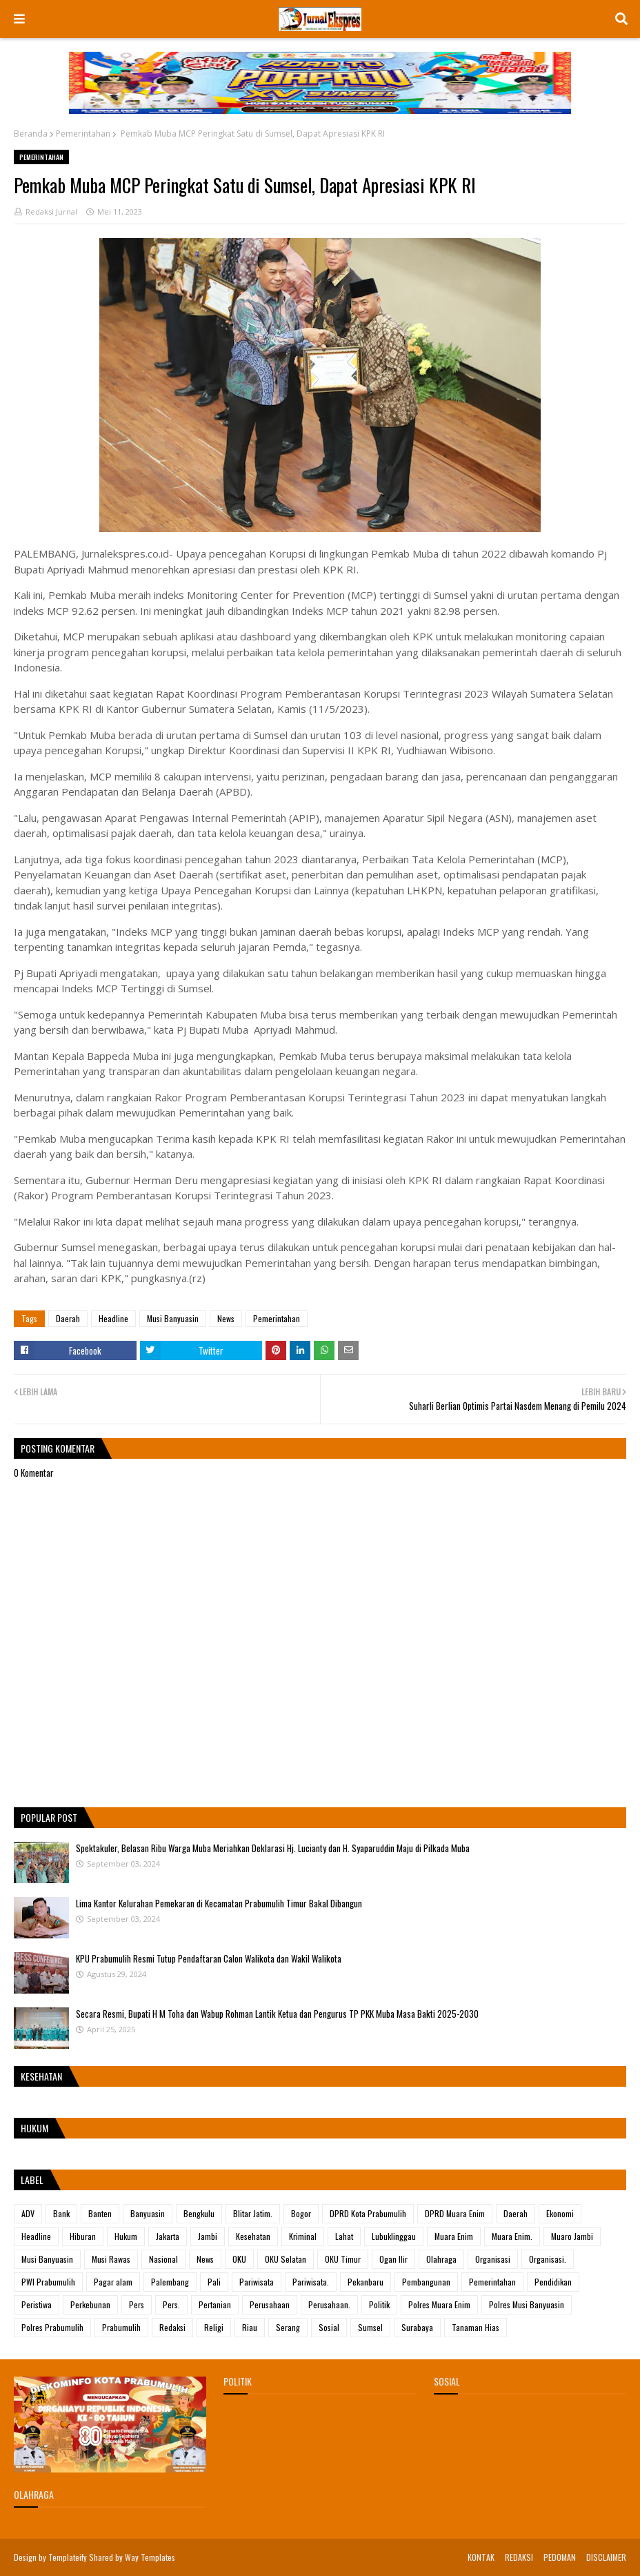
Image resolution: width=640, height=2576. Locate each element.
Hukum (125, 2236)
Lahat (344, 2236)
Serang (288, 2327)
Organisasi (492, 2259)
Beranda (31, 133)
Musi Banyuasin (173, 1318)
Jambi (207, 2236)
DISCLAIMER (606, 2557)
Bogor (301, 2213)
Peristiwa (36, 2304)
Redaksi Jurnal (51, 211)
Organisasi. (547, 2259)
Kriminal (303, 2236)
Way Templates (150, 2557)
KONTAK (481, 2557)
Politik (379, 2304)
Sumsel (370, 2327)
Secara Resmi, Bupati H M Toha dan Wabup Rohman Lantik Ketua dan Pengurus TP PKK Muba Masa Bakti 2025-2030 (277, 2014)
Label (32, 2179)
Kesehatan (253, 2236)
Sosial (329, 2327)
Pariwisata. (310, 2282)
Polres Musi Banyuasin (526, 2304)
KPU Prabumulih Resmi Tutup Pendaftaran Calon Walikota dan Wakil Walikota (208, 1958)
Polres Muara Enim (439, 2304)
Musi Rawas (111, 2259)
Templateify (67, 2557)
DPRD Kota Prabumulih (368, 2213)
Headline (113, 1318)
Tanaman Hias (475, 2327)
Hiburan (83, 2236)
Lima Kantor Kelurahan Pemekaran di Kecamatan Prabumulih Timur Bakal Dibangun (219, 1903)
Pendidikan (553, 2282)
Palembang (170, 2282)
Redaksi (172, 2327)
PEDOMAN (559, 2557)
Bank (61, 2213)
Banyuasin (147, 2213)
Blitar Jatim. (252, 2213)
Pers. (171, 2304)
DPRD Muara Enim (455, 2213)
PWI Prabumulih (48, 2282)
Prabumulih (121, 2327)
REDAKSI (519, 2557)
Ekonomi (560, 2213)
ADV (27, 2213)
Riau (249, 2327)
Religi (213, 2327)
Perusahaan (270, 2304)
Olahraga (441, 2259)
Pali (214, 2282)
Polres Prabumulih (52, 2327)
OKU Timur (343, 2259)
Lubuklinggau (394, 2236)
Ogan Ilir (393, 2259)
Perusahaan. (329, 2304)
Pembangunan (426, 2282)
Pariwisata (256, 2282)
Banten (100, 2213)
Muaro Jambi (572, 2236)
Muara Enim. (512, 2236)
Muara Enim (453, 2236)
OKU (239, 2259)
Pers (136, 2304)
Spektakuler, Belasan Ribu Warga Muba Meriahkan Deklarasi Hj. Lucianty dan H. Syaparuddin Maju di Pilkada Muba (273, 1848)
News (225, 1318)
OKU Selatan (285, 2259)
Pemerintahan (83, 133)
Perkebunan (90, 2304)
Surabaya (417, 2327)
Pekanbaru (365, 2282)
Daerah (68, 1318)
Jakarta (167, 2236)
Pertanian (215, 2304)
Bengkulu (198, 2213)
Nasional (163, 2259)
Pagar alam (113, 2282)
